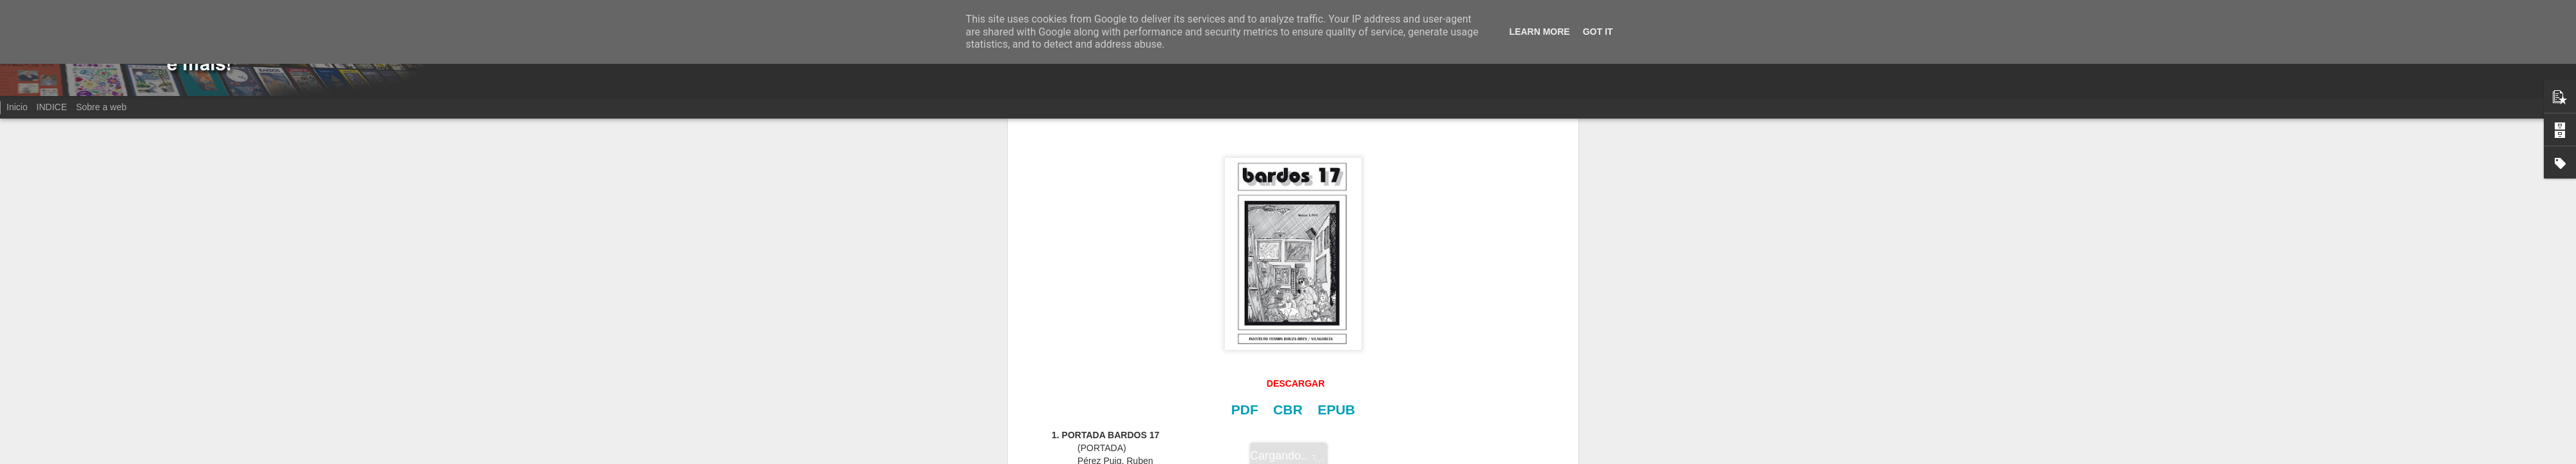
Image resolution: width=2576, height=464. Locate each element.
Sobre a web (101, 107)
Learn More (1540, 31)
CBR (1288, 409)
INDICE (52, 107)
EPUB (1336, 409)
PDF (1244, 409)
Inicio (17, 107)
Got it (1598, 31)
